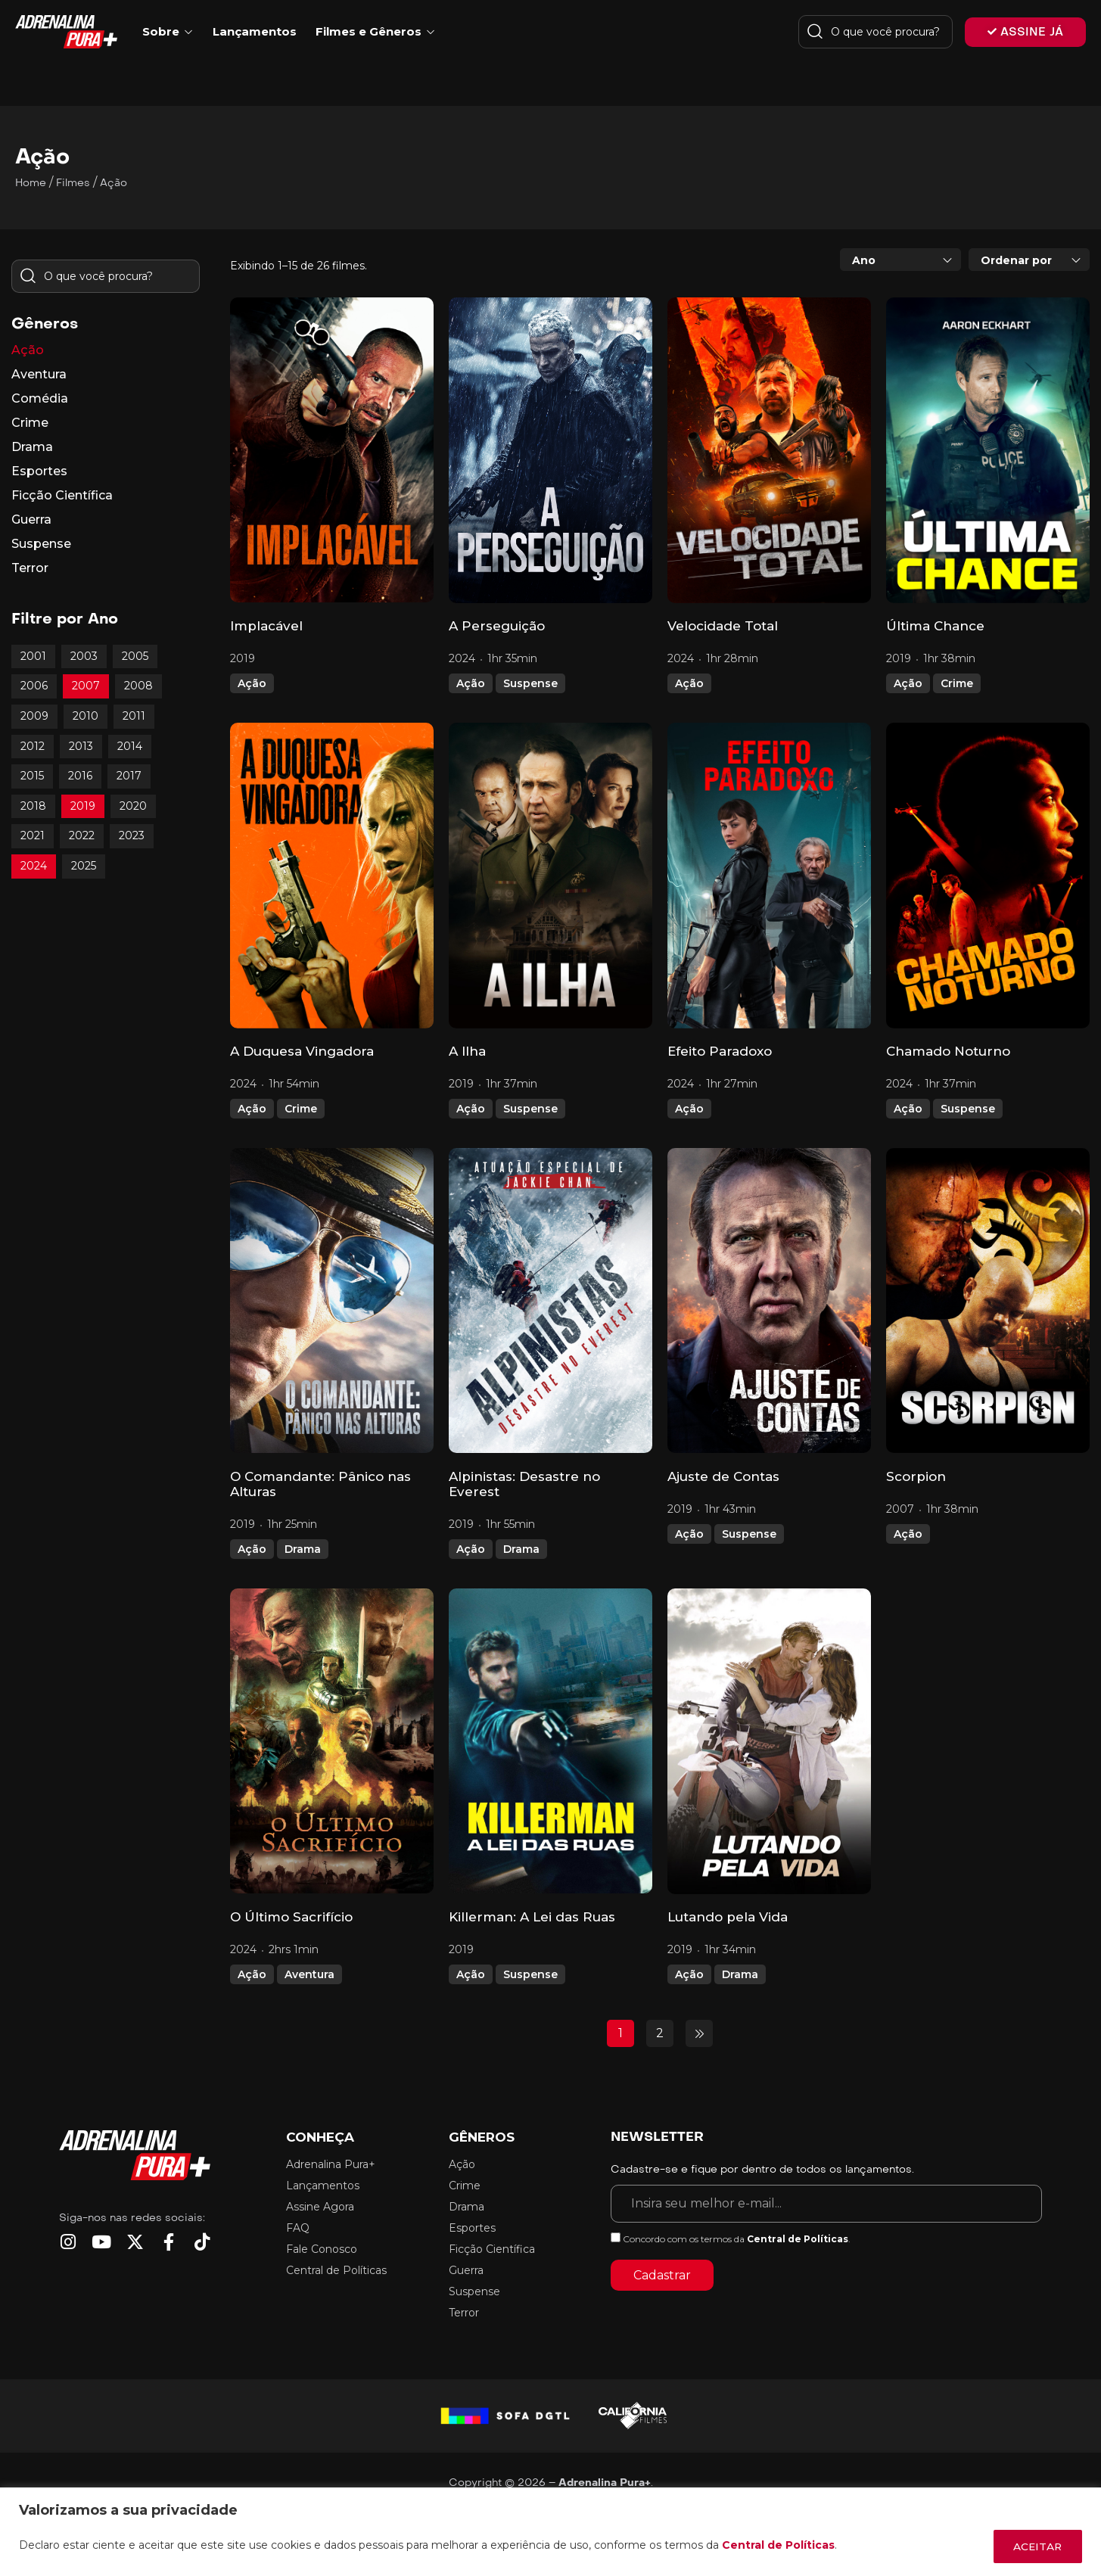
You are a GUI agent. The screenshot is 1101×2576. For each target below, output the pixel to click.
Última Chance (935, 625)
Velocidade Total (722, 625)
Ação (252, 683)
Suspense (530, 683)
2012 (32, 746)
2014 (129, 746)
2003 (84, 656)
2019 (82, 806)
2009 (34, 716)
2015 (32, 775)
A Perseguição (497, 625)
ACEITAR (1035, 2546)
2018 (33, 806)
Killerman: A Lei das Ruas (532, 1916)
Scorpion (916, 1476)
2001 (33, 656)
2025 (83, 866)
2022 (82, 835)
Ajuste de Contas (723, 1476)
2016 (80, 775)
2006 (34, 685)
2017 (129, 775)
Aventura (309, 1974)
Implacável (266, 625)
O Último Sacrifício (291, 1916)
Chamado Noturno (948, 1051)
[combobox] (900, 259)
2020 (133, 806)
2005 (135, 656)
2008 (138, 685)
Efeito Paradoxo (719, 1051)
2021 (32, 835)
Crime (957, 683)
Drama (303, 1549)
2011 (134, 716)
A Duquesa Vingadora (302, 1051)
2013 (81, 746)
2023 (132, 835)
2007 (86, 685)
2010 (85, 716)
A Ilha (467, 1051)
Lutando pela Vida (727, 1916)
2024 (33, 866)
